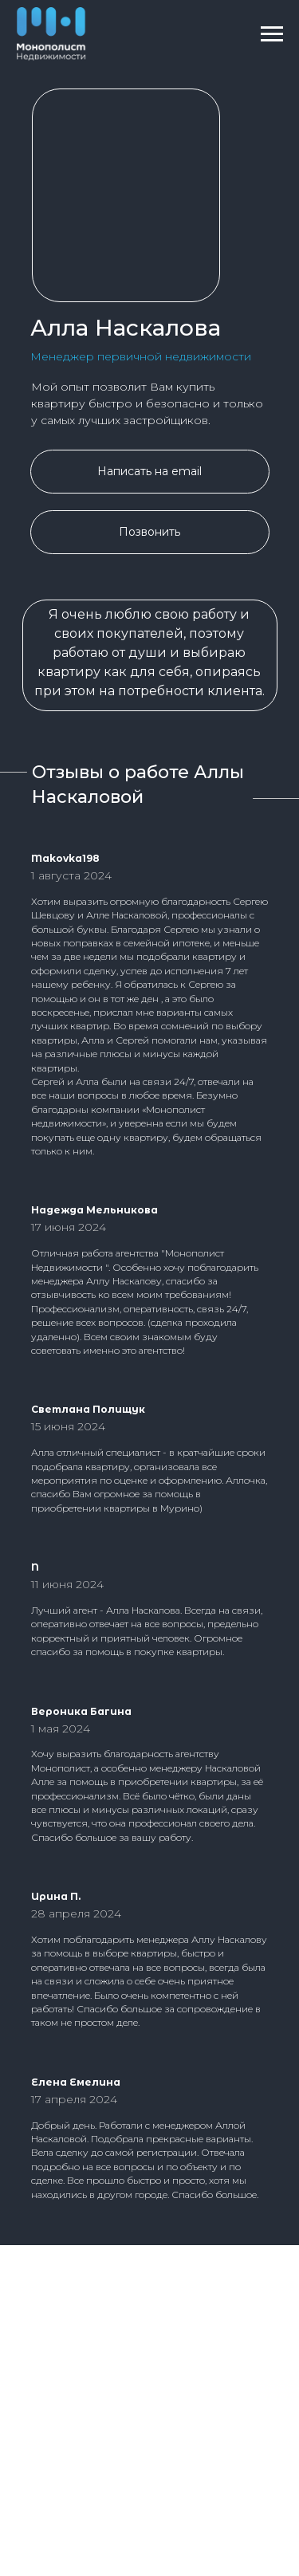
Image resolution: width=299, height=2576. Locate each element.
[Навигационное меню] (272, 34)
